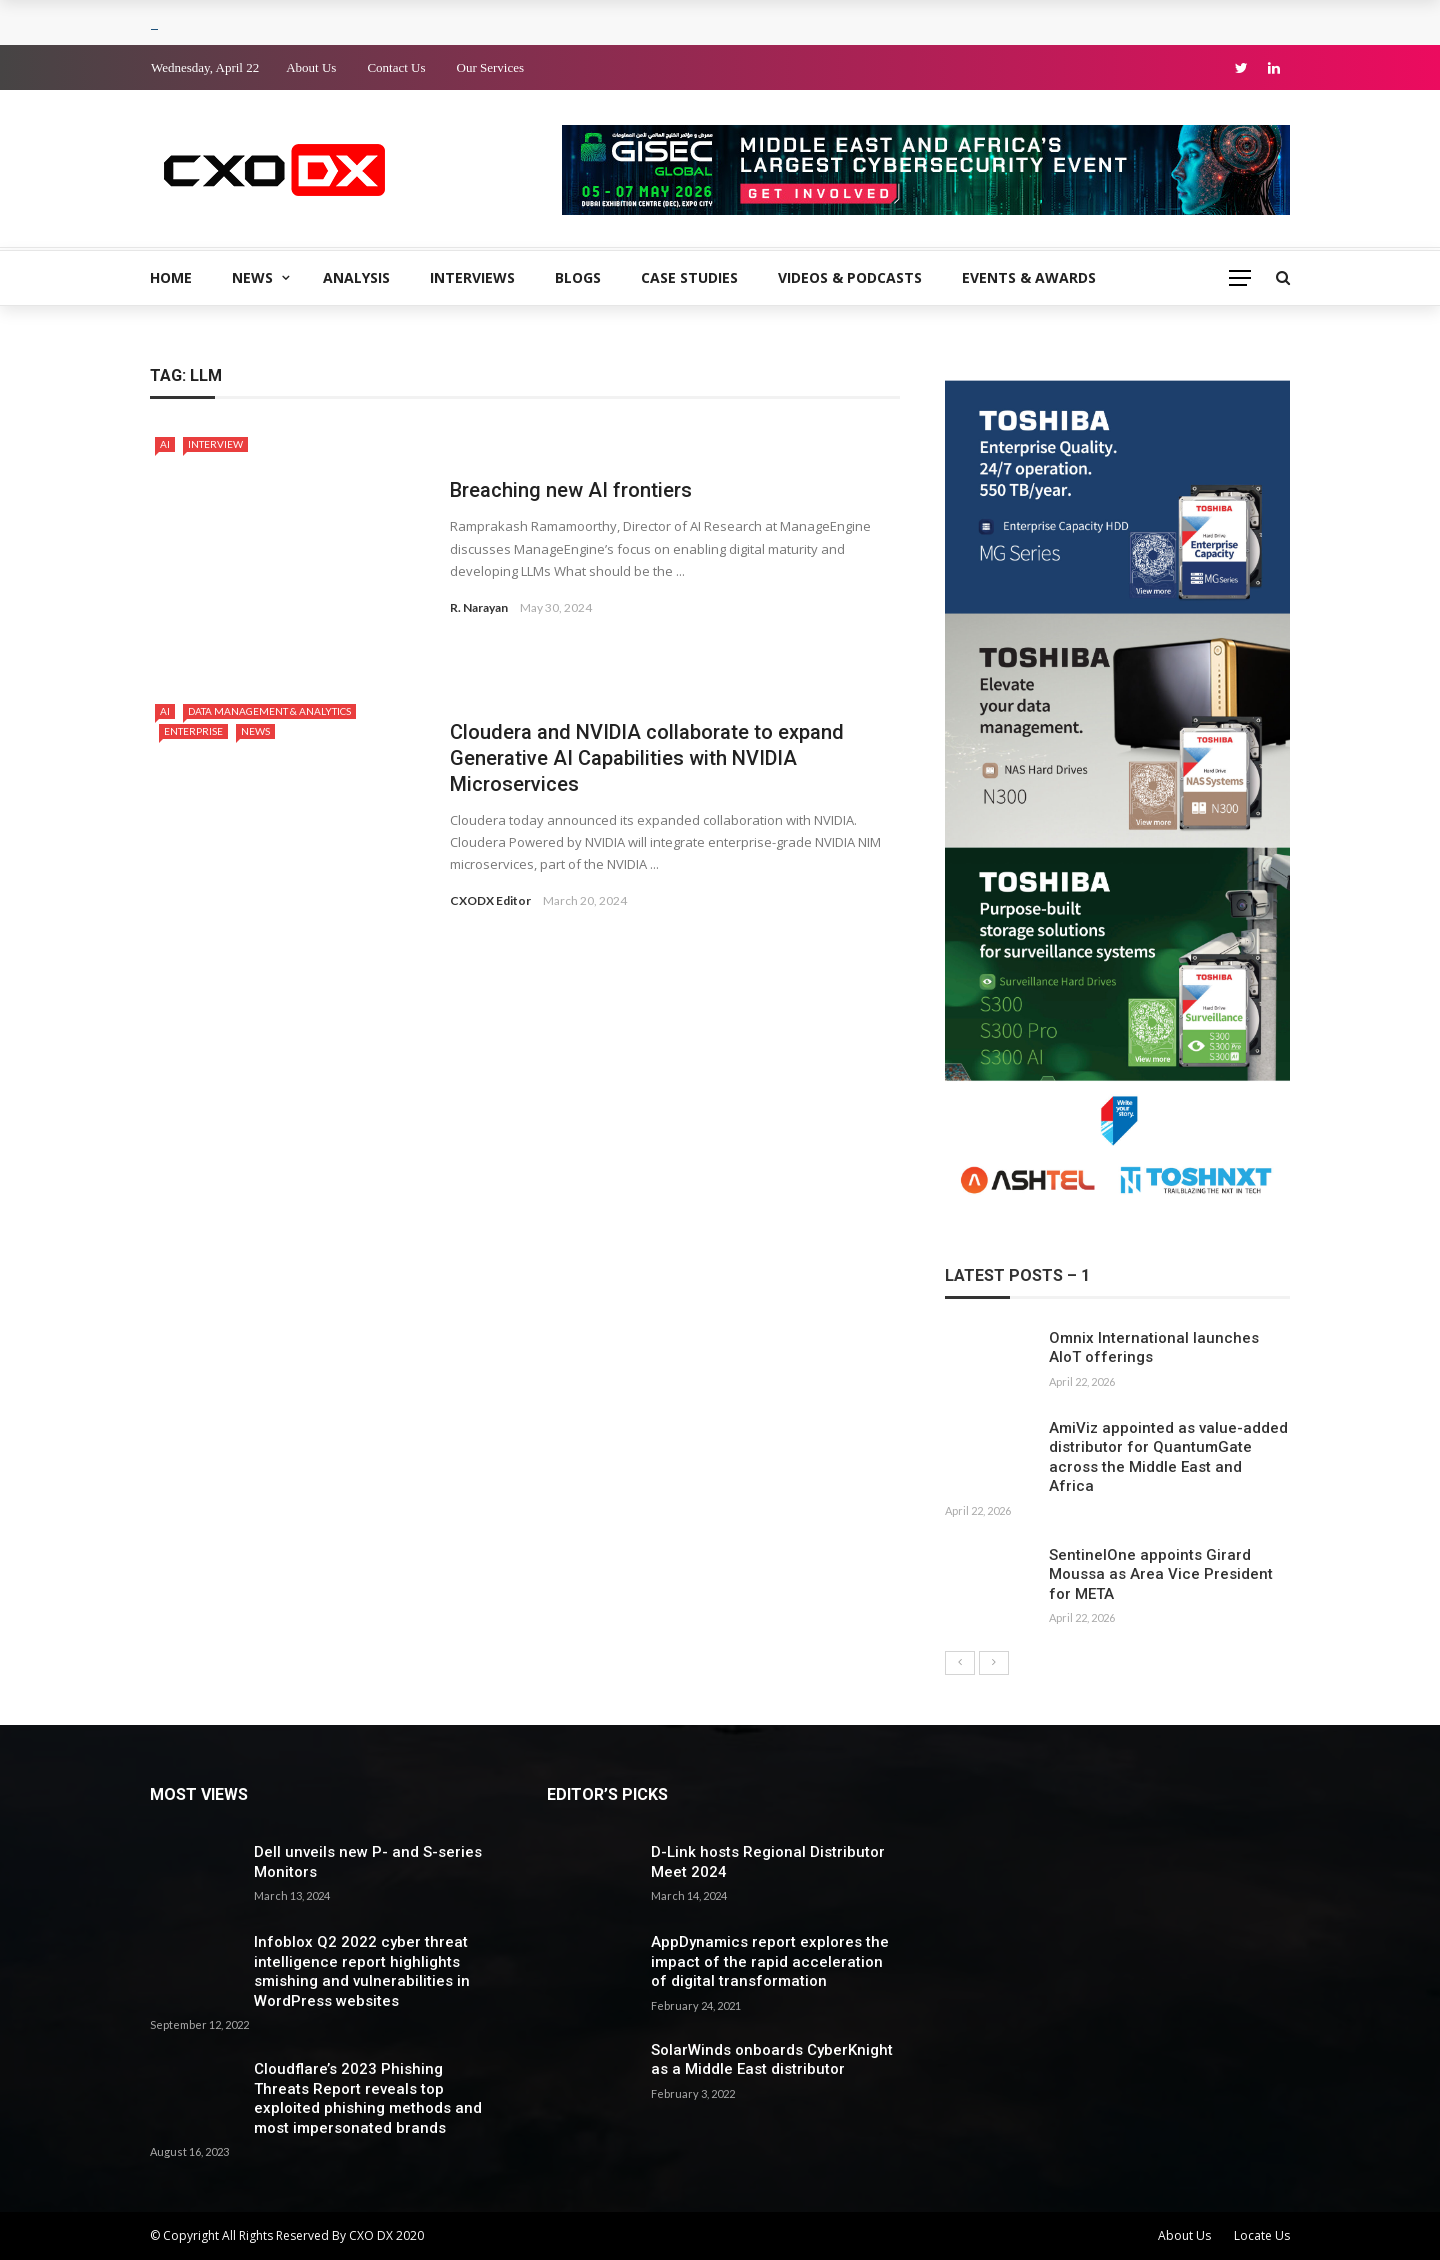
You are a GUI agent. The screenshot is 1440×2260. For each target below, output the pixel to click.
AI (165, 444)
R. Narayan (479, 607)
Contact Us (396, 67)
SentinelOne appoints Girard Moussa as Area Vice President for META (1161, 1574)
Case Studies (689, 277)
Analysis (356, 277)
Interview (215, 444)
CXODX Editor (490, 900)
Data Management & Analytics (269, 711)
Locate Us (1262, 2235)
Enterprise (193, 731)
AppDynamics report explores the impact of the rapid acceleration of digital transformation (770, 1961)
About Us (311, 67)
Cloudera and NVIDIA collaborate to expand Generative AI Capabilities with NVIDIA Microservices (647, 758)
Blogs (578, 277)
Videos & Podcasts (850, 277)
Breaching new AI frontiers (571, 490)
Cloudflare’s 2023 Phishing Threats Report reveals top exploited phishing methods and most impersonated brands (368, 2098)
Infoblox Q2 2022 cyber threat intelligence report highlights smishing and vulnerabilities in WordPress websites (362, 1971)
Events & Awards (1029, 277)
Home (171, 277)
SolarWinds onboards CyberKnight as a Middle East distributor (772, 2060)
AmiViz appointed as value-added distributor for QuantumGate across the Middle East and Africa (1168, 1457)
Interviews (472, 277)
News (252, 277)
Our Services (491, 67)
